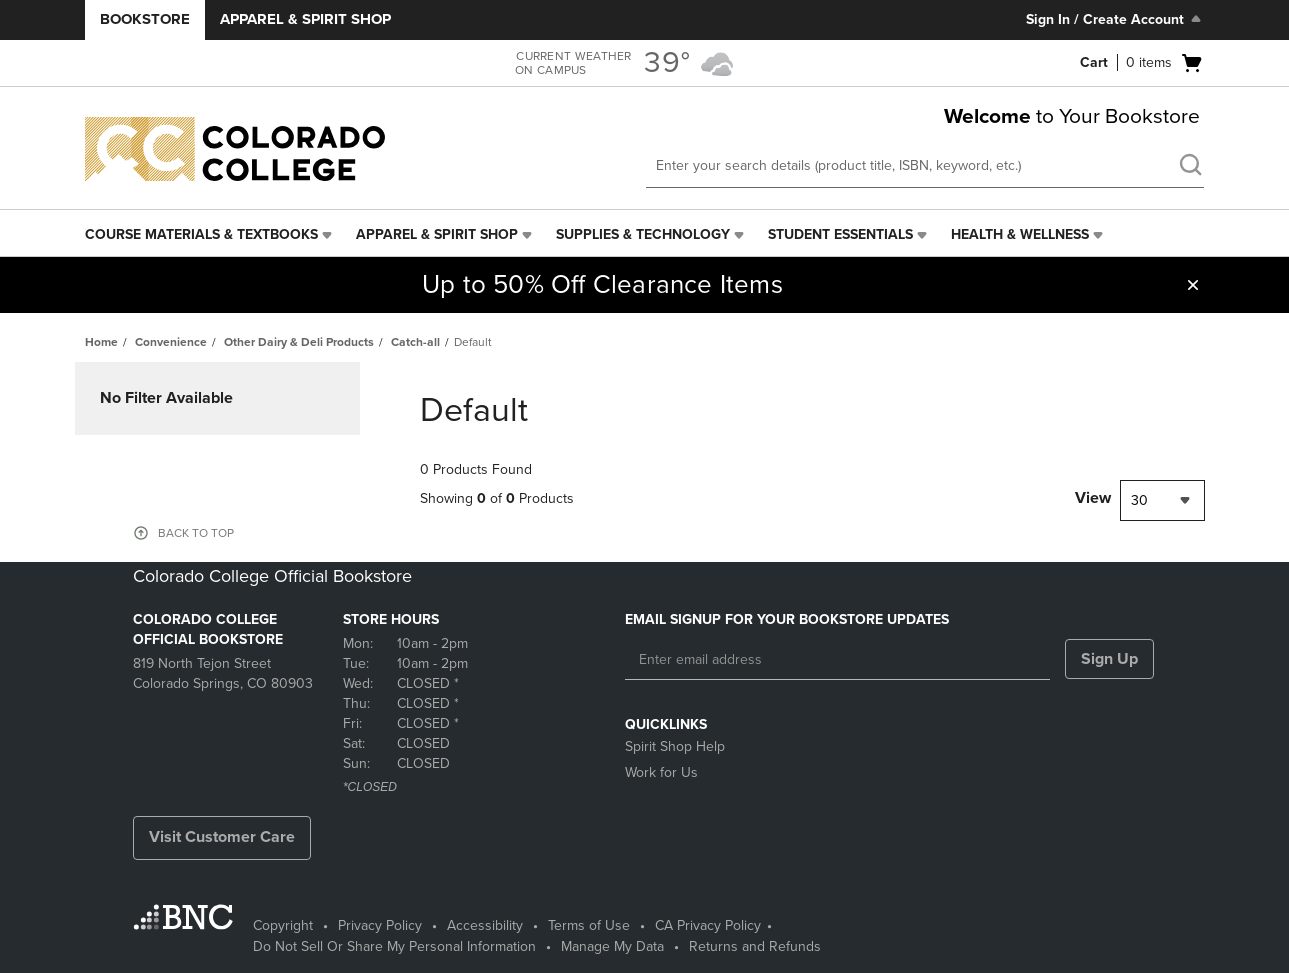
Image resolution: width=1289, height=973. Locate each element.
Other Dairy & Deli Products (299, 342)
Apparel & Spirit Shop (305, 19)
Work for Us (661, 772)
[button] (1193, 285)
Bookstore (145, 19)
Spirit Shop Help (675, 746)
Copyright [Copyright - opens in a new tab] (283, 925)
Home (101, 342)
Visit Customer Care (222, 837)
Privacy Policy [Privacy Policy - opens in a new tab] (380, 925)
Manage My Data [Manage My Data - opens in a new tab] (612, 946)
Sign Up (1109, 659)
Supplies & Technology (643, 234)
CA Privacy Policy (708, 925)
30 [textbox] (1139, 500)
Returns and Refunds (755, 946)
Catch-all (415, 342)
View (1093, 498)
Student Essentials (840, 234)
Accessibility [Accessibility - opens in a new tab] (485, 925)
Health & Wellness (1020, 234)
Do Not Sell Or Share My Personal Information (394, 946)
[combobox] (1162, 500)
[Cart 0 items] (1142, 63)
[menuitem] (210, 235)
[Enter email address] (837, 660)
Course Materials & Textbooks (201, 234)
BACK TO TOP (196, 533)
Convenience (171, 342)
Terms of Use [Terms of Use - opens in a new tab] (589, 925)
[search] (1190, 167)
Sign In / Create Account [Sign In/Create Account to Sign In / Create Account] (1115, 19)
